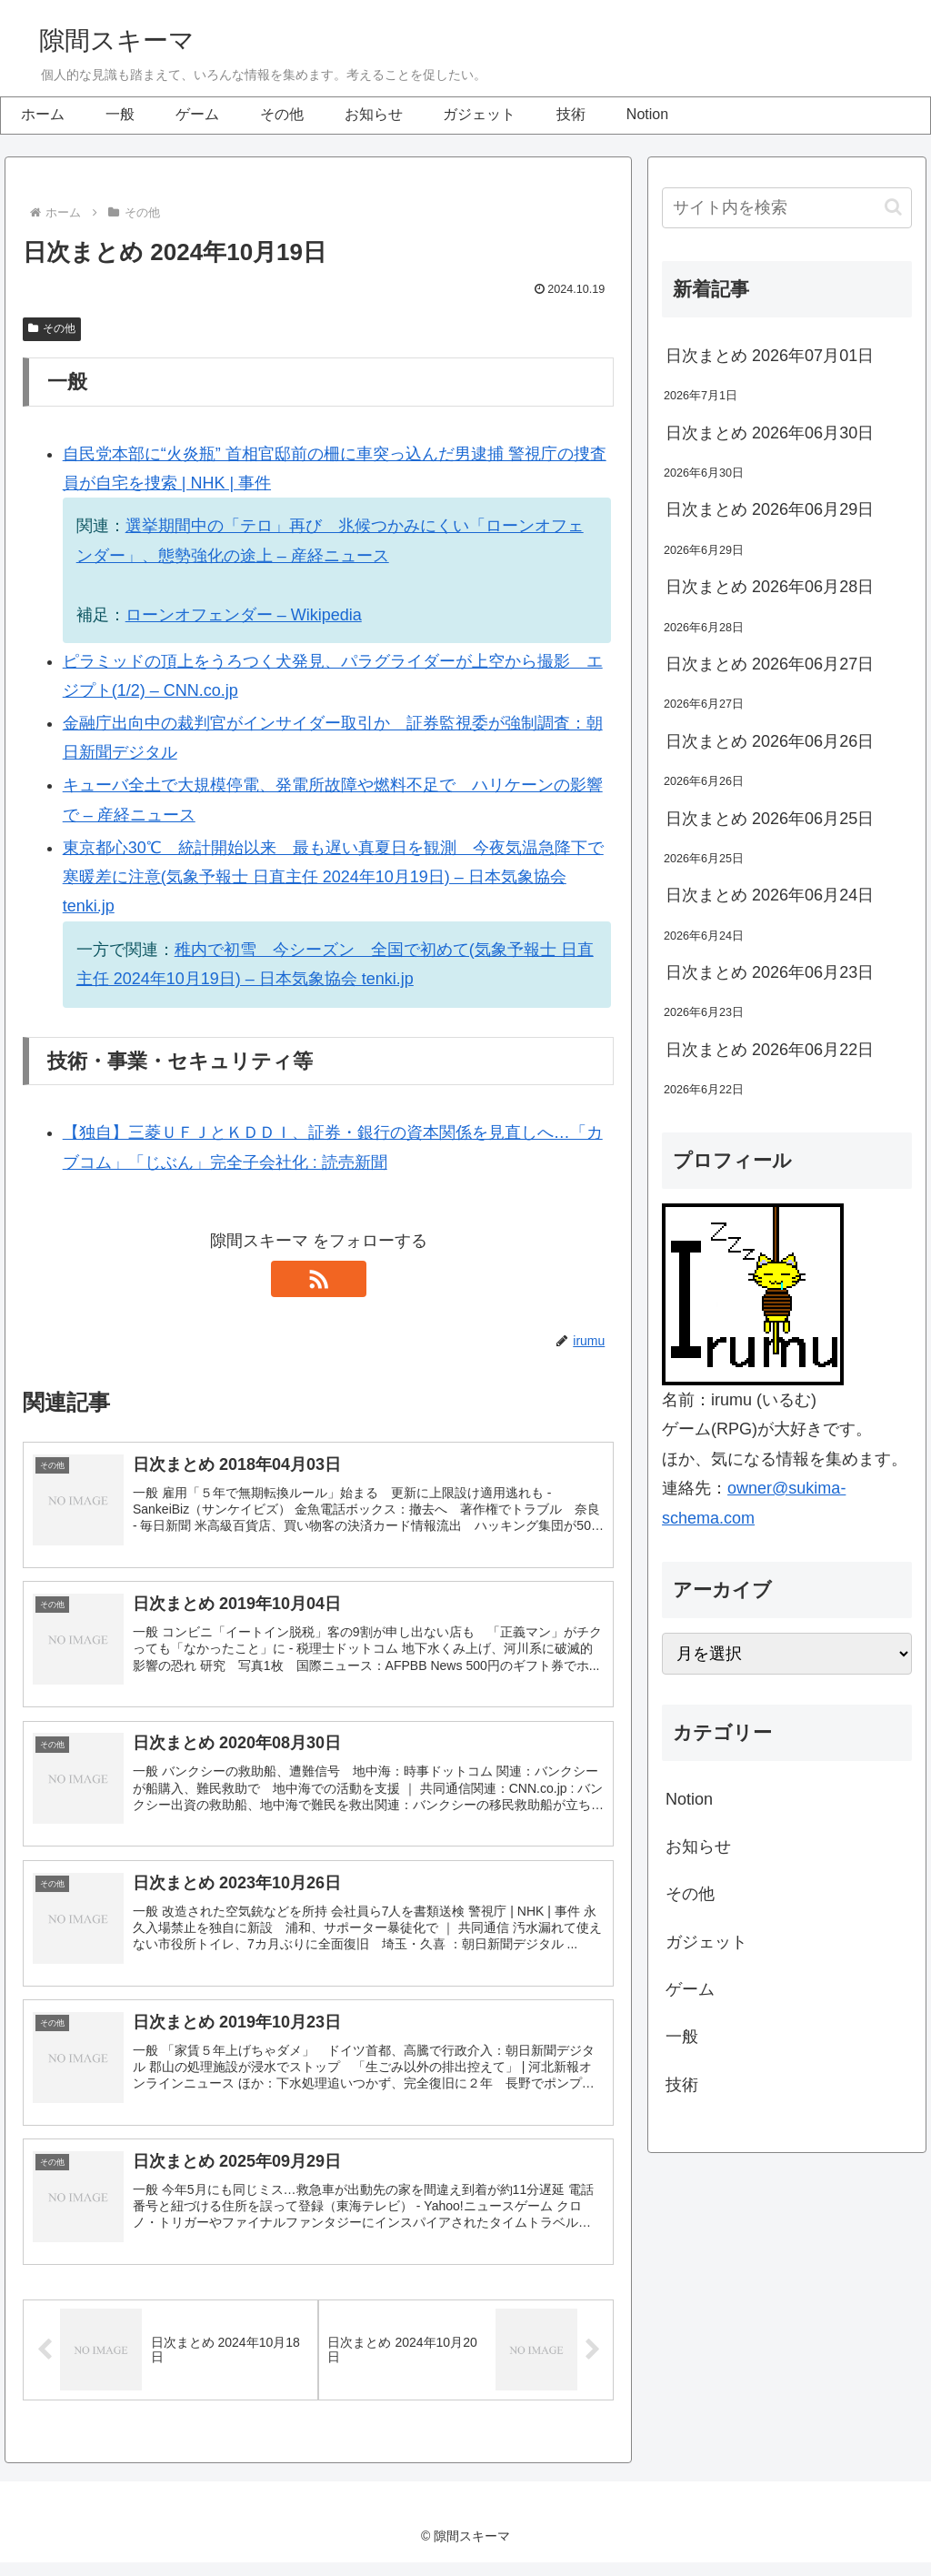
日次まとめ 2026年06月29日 (770, 509)
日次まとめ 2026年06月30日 (770, 433)
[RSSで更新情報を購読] (318, 1279)
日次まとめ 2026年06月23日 (770, 972)
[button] (893, 206)
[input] (786, 207)
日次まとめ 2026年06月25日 (770, 819)
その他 (51, 328)
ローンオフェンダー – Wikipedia (243, 615)
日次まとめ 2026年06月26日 (770, 741)
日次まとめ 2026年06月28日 (770, 587)
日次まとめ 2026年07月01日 (770, 356)
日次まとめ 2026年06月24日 (770, 895)
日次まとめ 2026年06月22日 (770, 1050)
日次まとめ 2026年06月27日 (770, 664)
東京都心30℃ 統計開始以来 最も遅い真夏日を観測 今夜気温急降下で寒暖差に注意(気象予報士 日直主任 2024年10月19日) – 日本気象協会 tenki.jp (333, 877)
